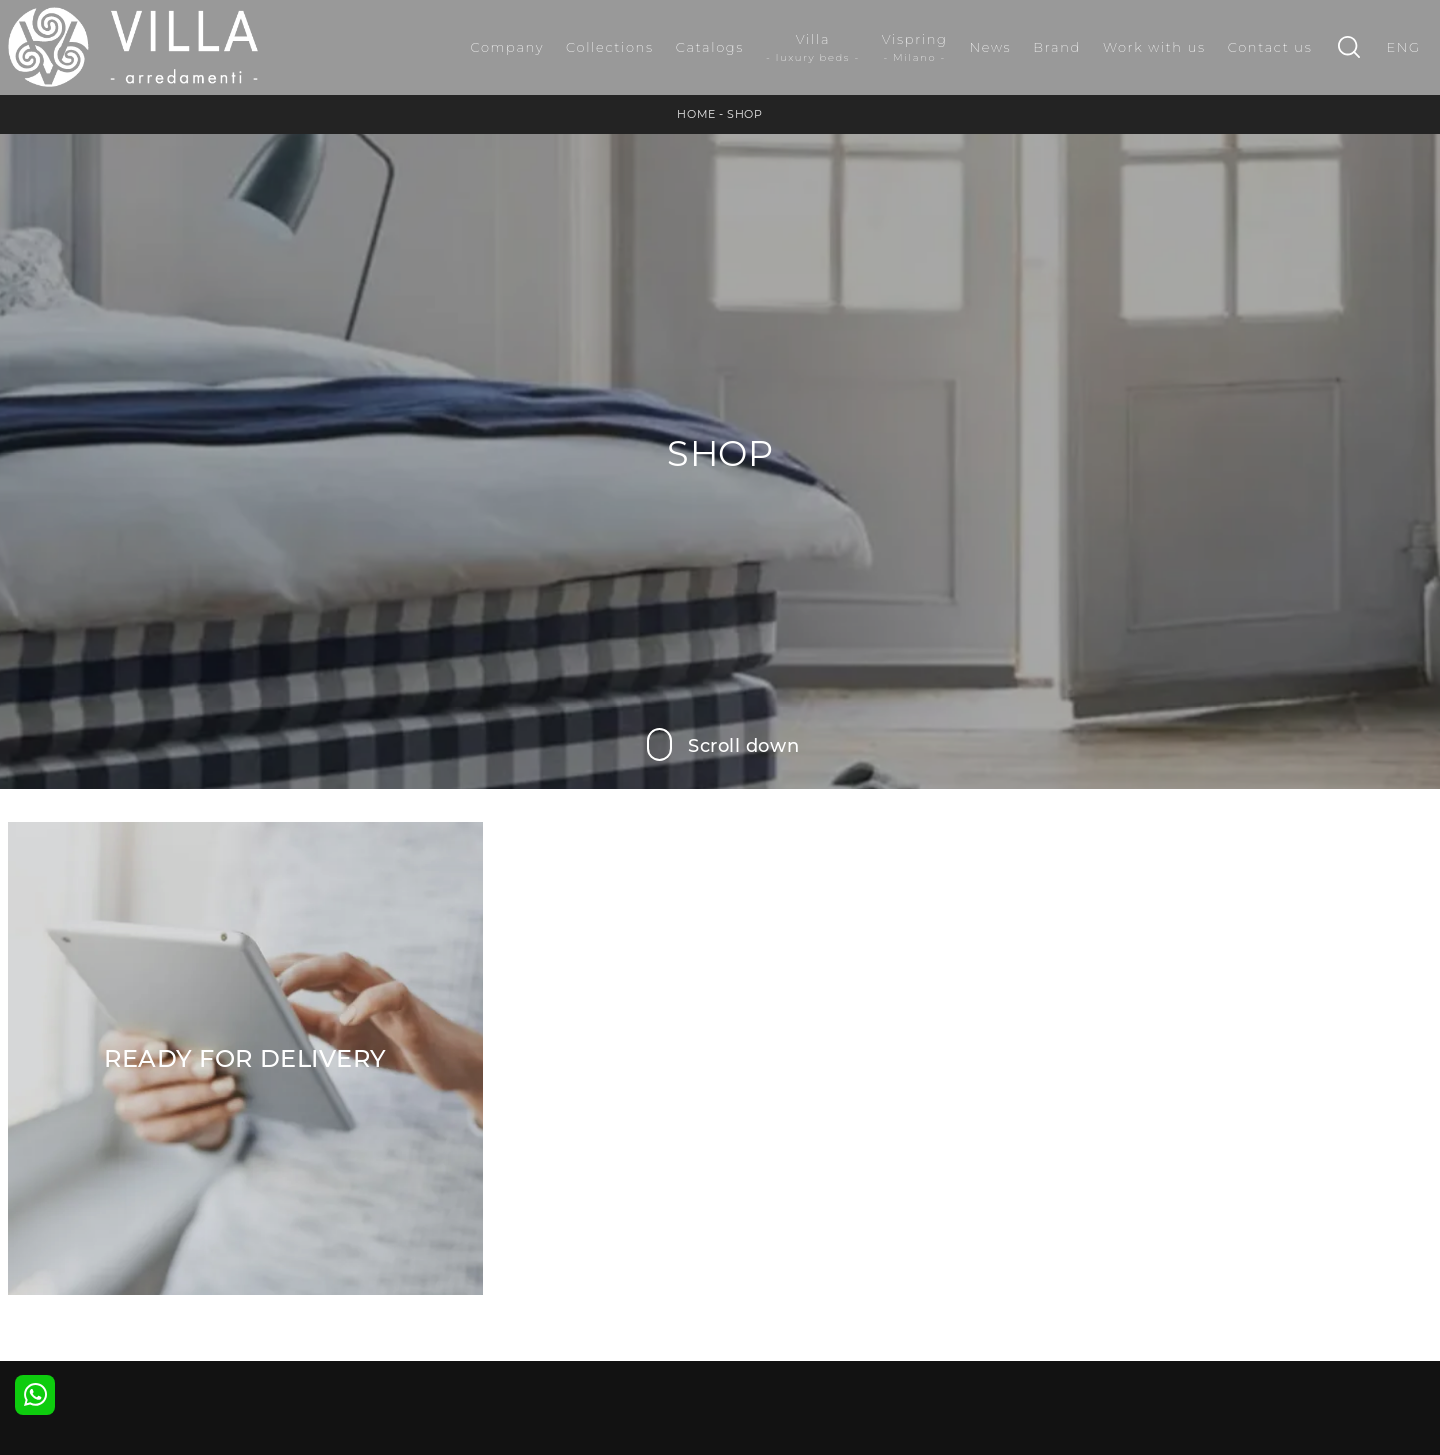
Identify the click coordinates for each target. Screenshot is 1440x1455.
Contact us (1270, 47)
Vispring (915, 48)
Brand (1057, 47)
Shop (744, 114)
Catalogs (710, 47)
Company (507, 47)
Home (696, 114)
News (991, 47)
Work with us (1154, 47)
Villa (813, 48)
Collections (610, 47)
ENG (1403, 47)
